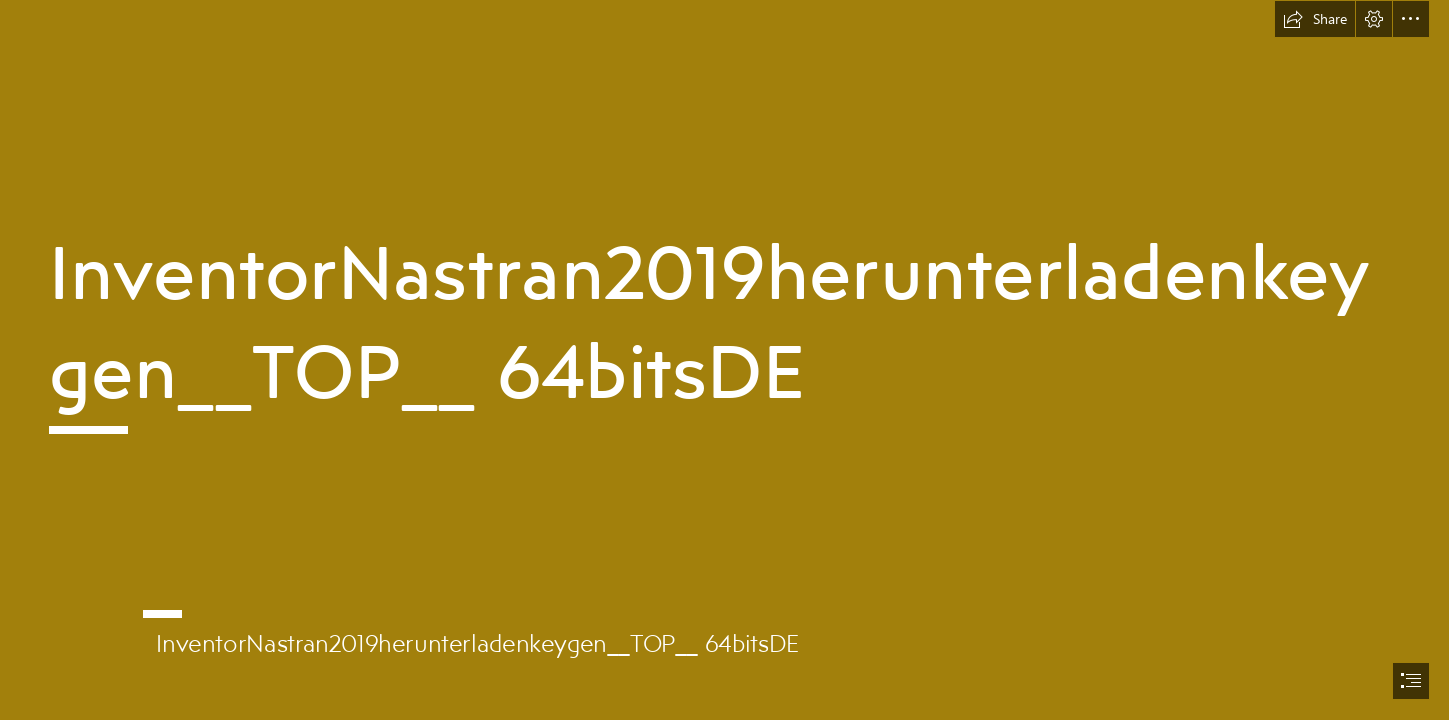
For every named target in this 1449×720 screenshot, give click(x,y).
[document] (724, 360)
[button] (1315, 19)
